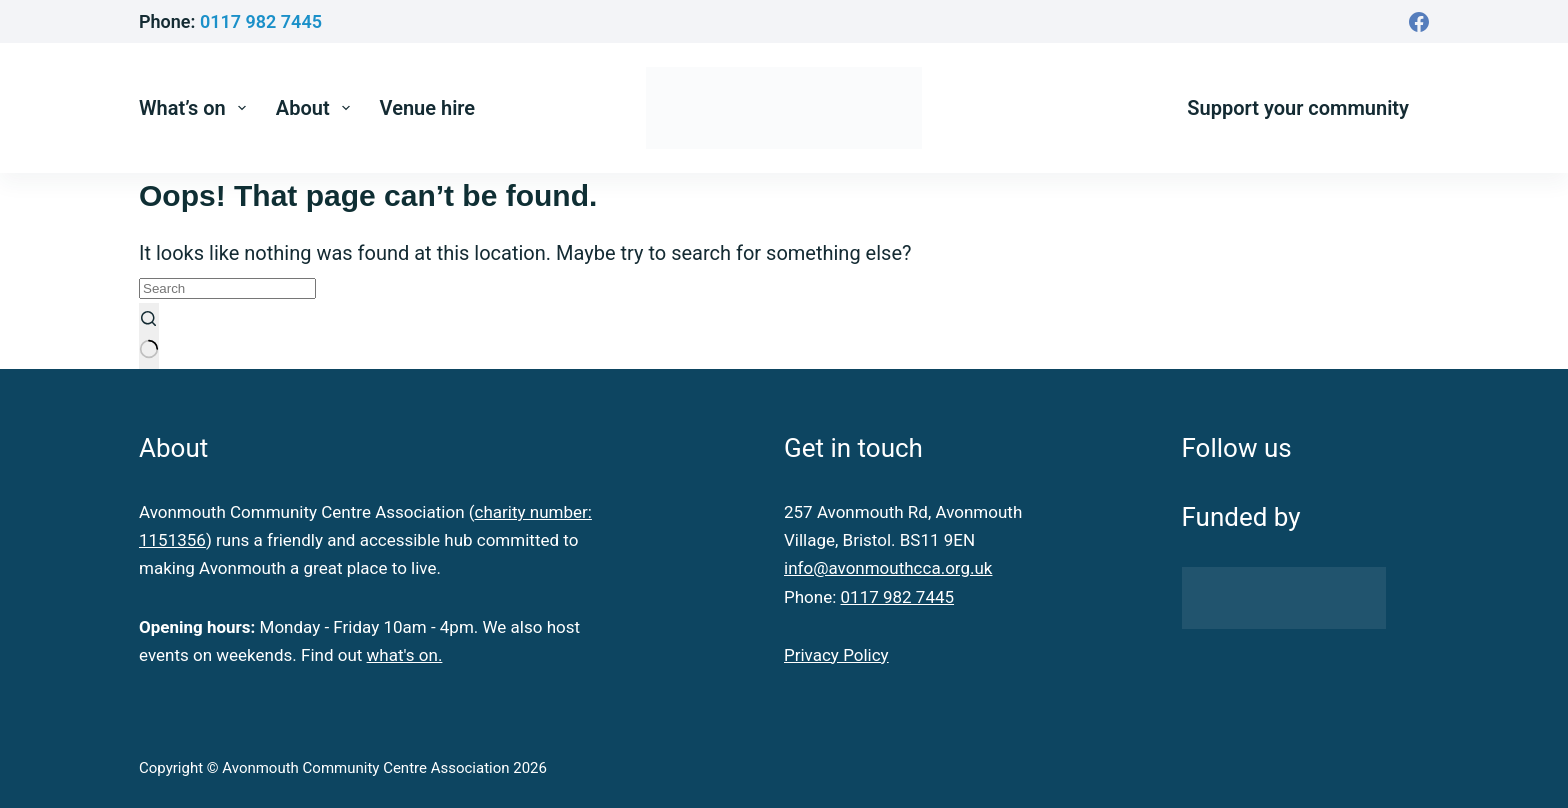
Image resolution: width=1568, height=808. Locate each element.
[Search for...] (227, 288)
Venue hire (428, 108)
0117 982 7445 (261, 21)
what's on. (405, 655)
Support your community (1298, 108)
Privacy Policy (836, 655)
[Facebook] (1419, 22)
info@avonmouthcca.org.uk (888, 568)
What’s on (196, 108)
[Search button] (149, 336)
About (317, 108)
